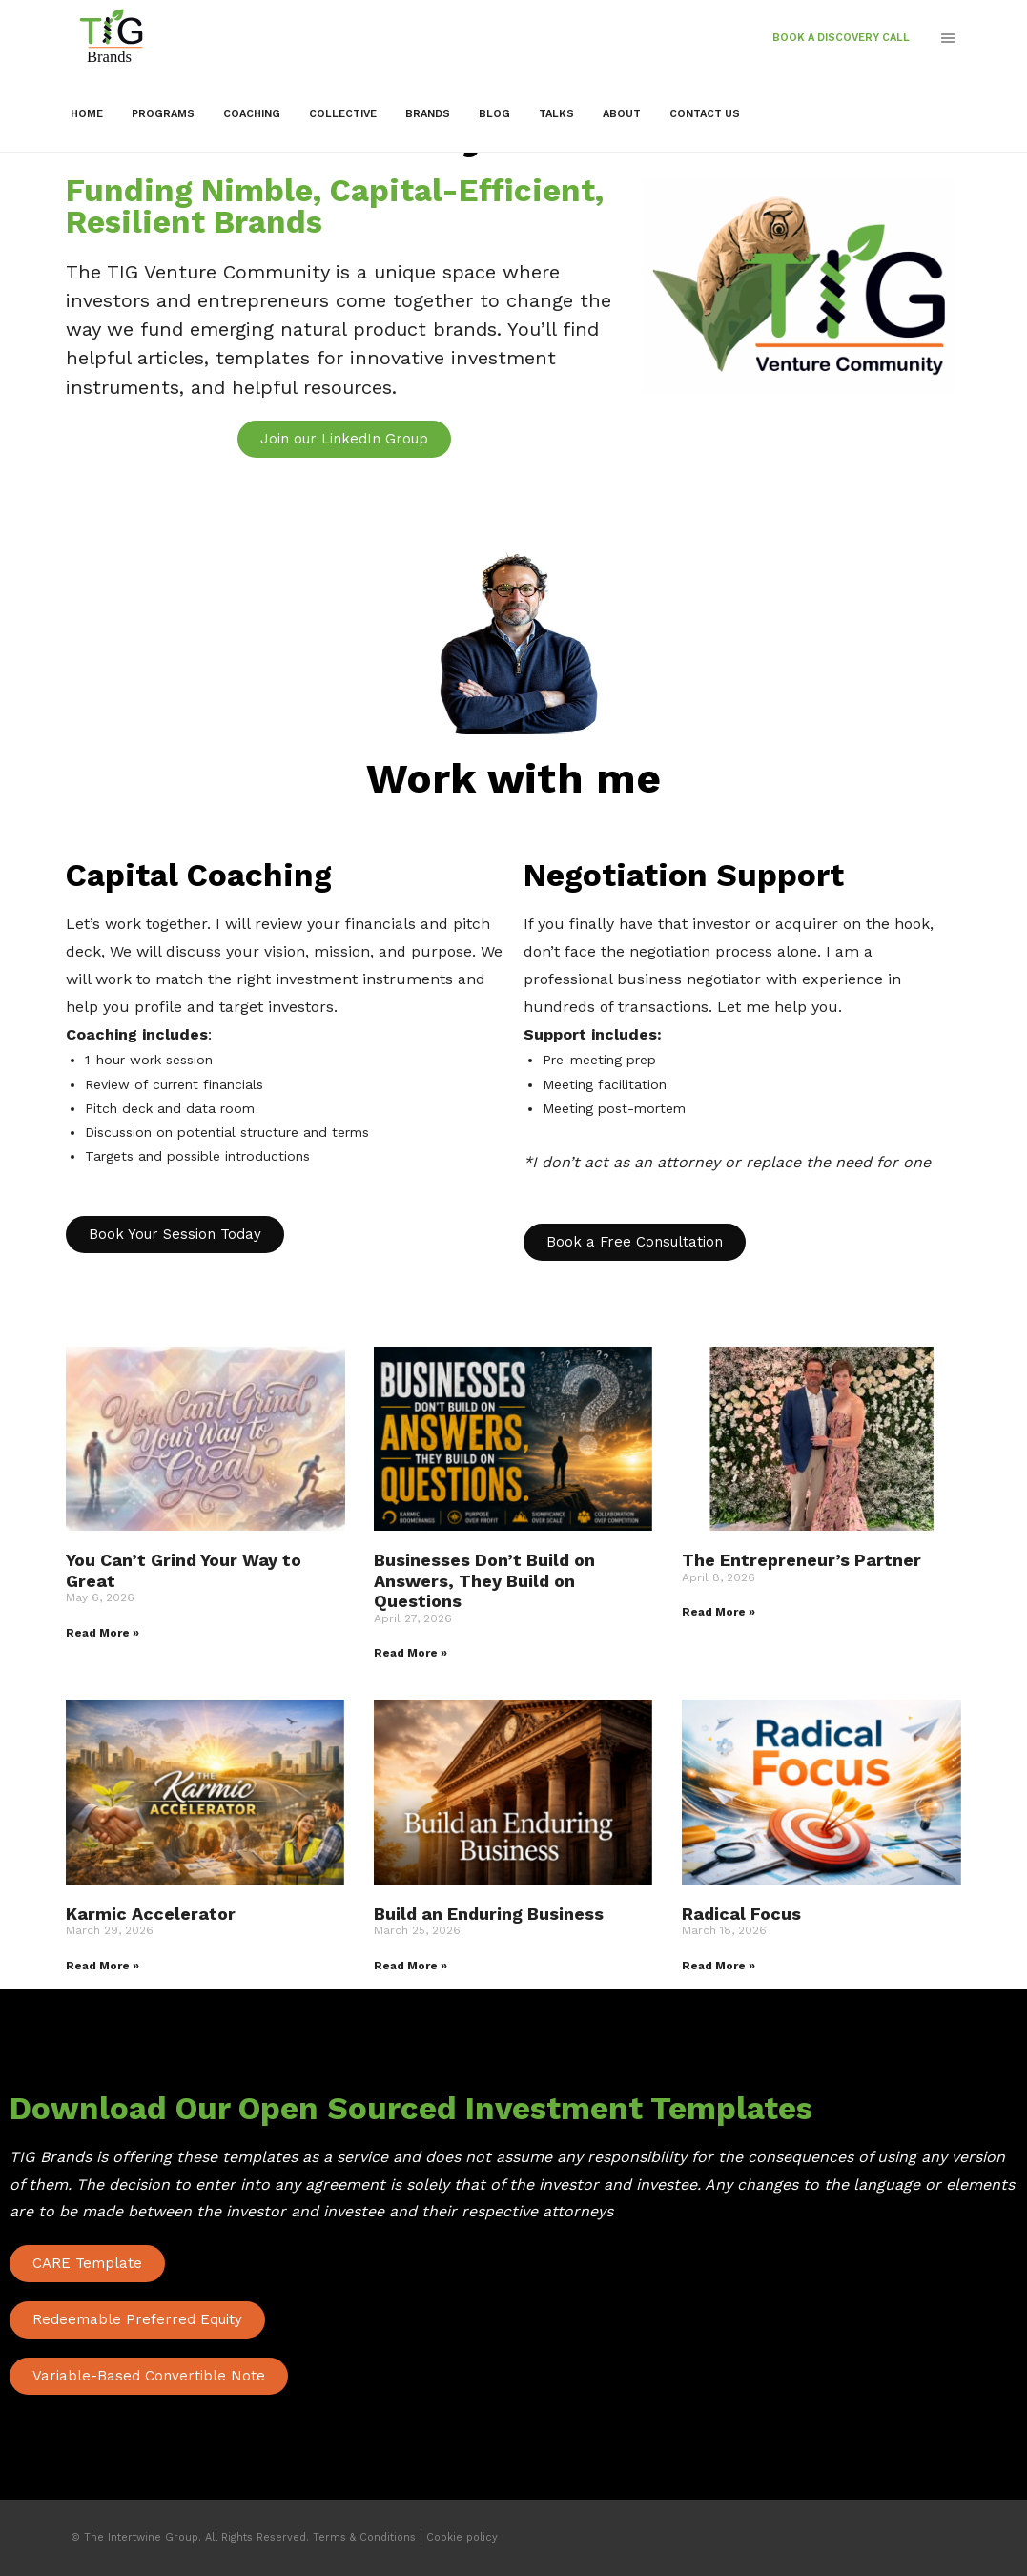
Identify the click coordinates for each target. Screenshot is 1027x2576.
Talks (556, 114)
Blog (494, 114)
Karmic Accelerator (151, 1914)
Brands (427, 114)
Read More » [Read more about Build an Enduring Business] (410, 1965)
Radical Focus (741, 1914)
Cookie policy (462, 2537)
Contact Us (704, 114)
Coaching (251, 114)
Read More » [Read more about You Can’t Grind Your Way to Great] (102, 1632)
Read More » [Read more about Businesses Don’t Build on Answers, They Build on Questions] (410, 1652)
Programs (163, 114)
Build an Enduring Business (489, 1914)
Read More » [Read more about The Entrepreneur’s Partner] (718, 1611)
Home (87, 114)
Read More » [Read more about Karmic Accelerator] (102, 1965)
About (622, 114)
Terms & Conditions (364, 2537)
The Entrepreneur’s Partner (801, 1560)
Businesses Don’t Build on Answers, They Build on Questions (484, 1580)
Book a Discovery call (841, 37)
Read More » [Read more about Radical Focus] (718, 1965)
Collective (343, 114)
